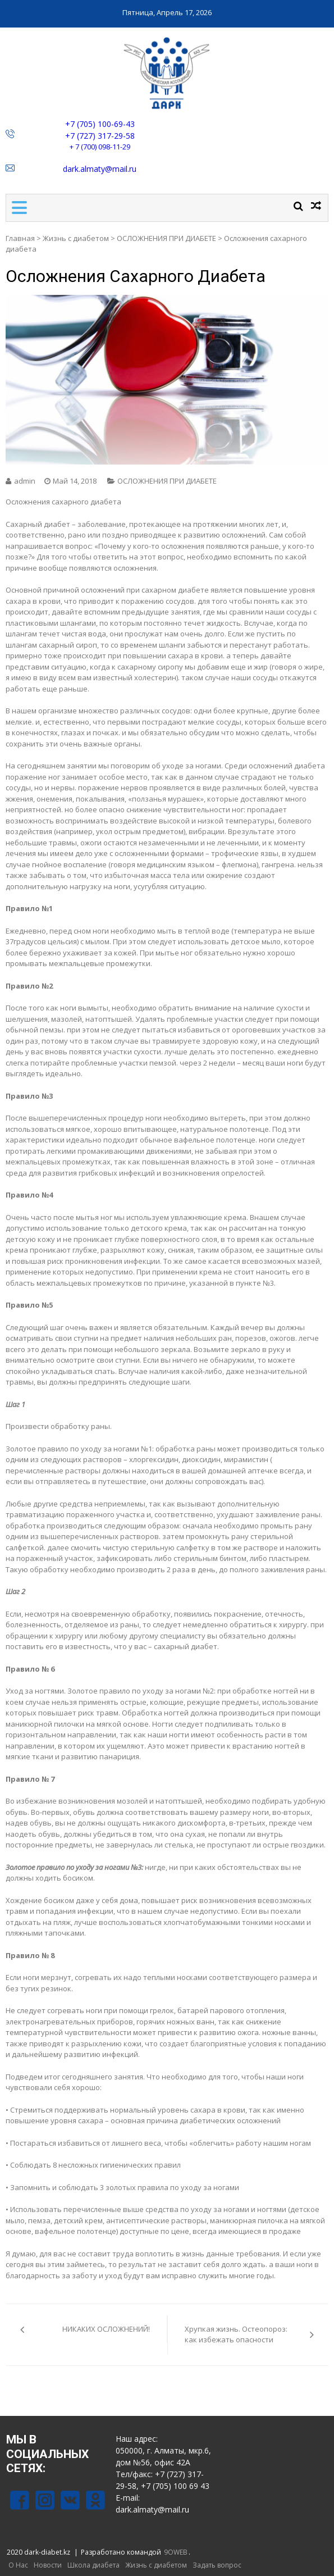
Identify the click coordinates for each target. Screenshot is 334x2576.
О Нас (18, 2565)
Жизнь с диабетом (76, 238)
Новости (48, 2565)
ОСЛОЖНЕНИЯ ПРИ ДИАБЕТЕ (166, 238)
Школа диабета (93, 2565)
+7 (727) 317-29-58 (100, 135)
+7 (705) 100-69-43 (100, 124)
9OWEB (175, 2552)
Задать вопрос (217, 2565)
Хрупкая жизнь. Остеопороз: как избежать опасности (236, 2334)
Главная (20, 238)
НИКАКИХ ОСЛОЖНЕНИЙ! (106, 2329)
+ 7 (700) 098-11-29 (100, 147)
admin (24, 481)
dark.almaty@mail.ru (99, 168)
